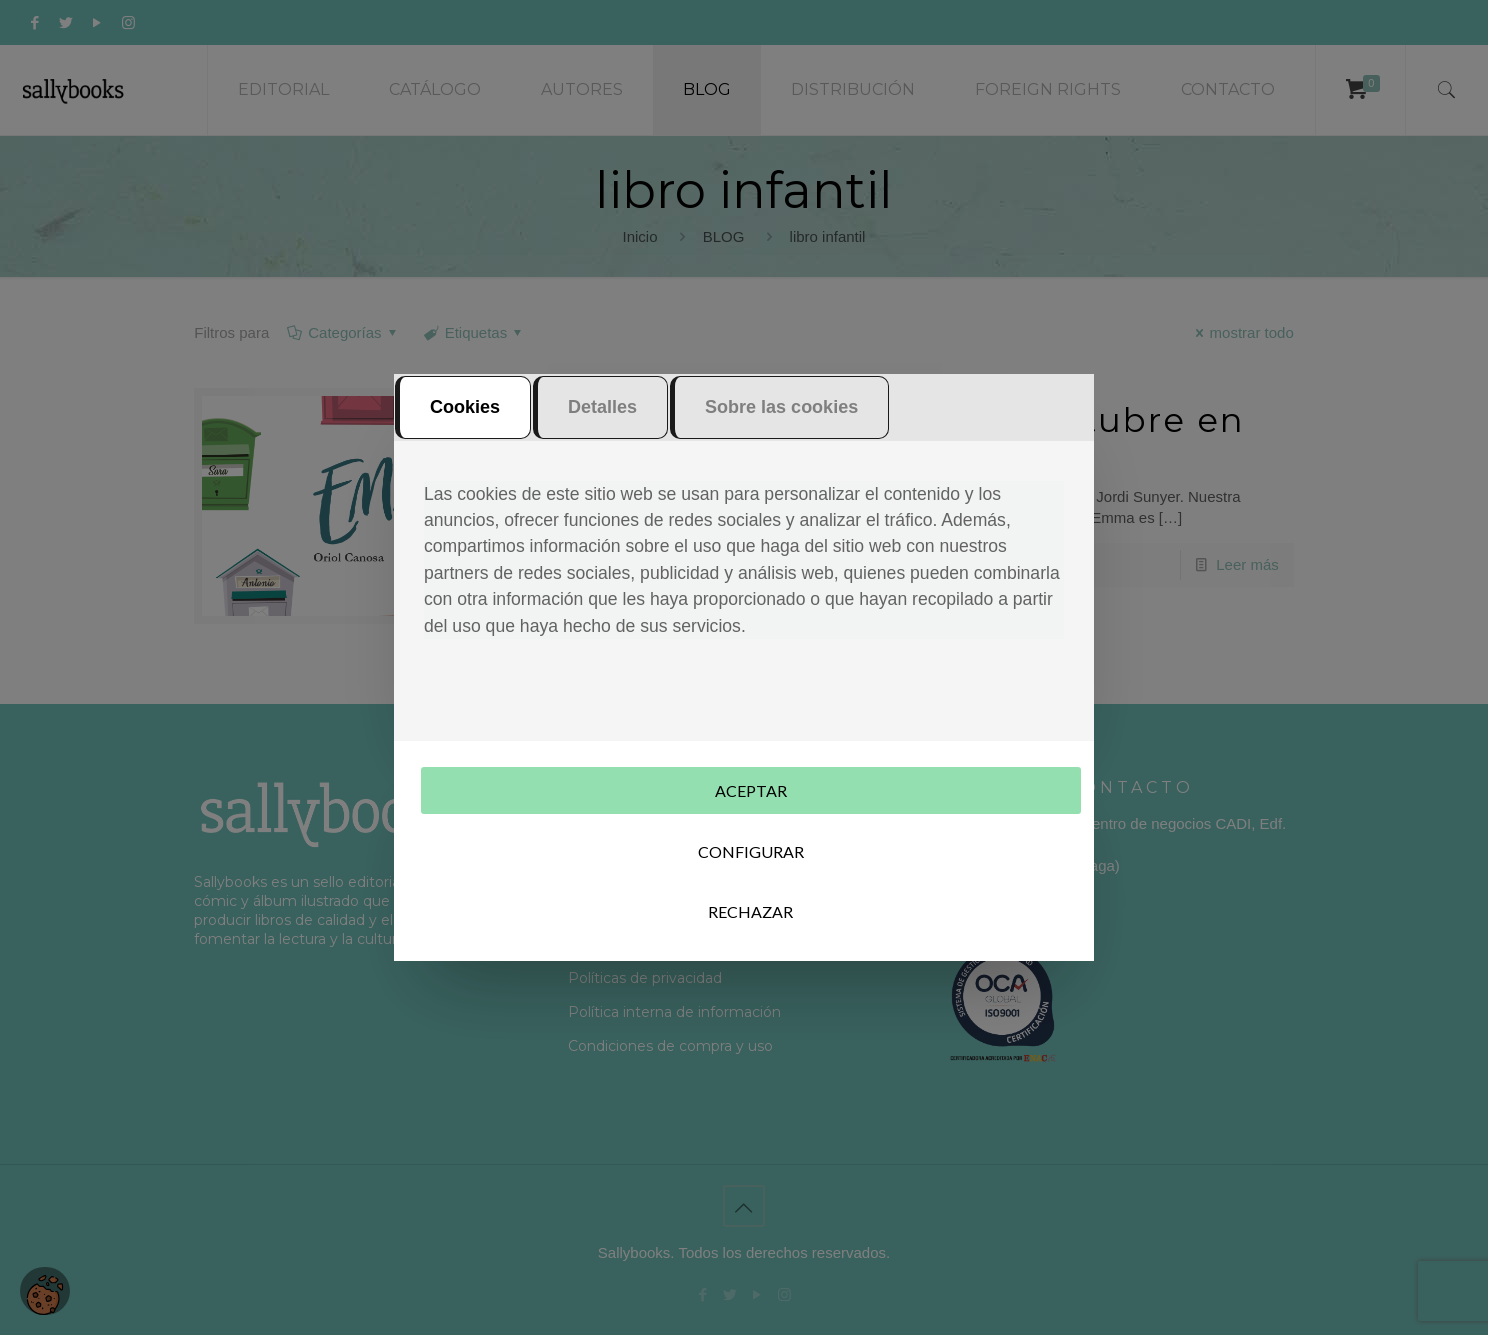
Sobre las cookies (781, 409)
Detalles (602, 409)
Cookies (465, 409)
